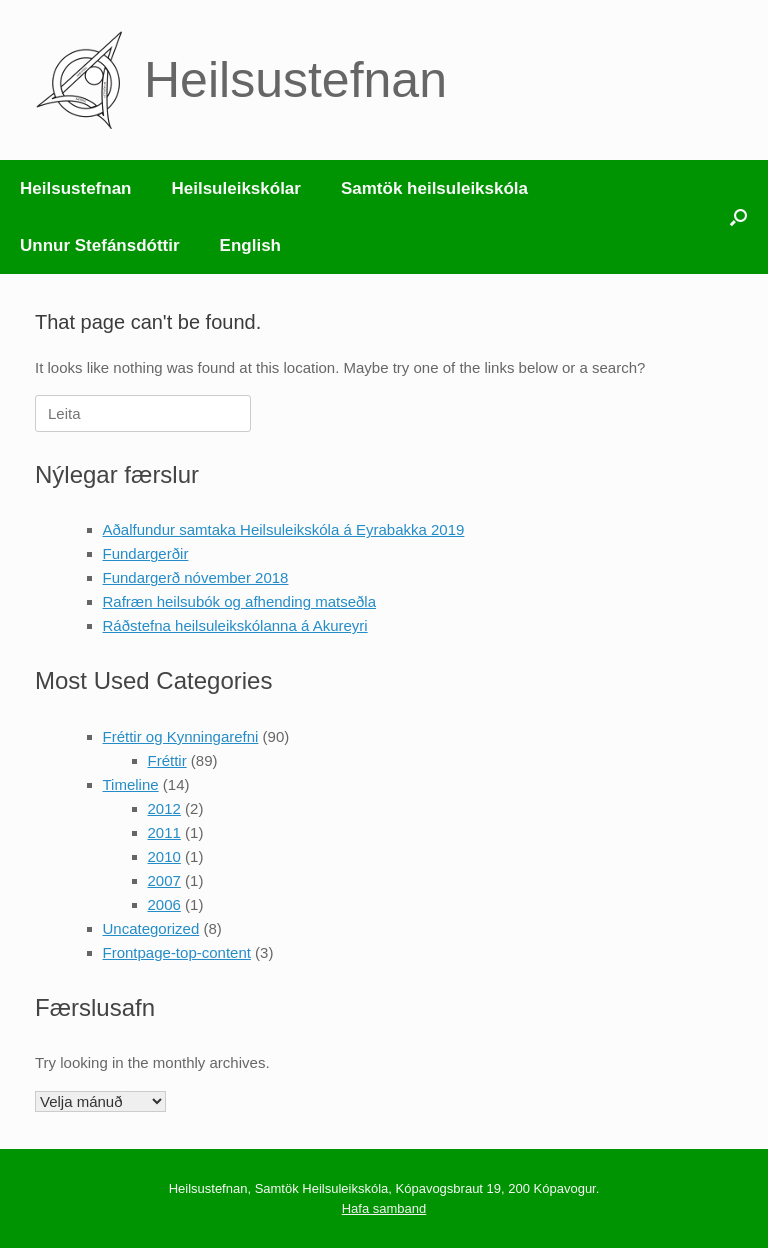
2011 (164, 832)
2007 (164, 880)
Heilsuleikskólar (235, 188)
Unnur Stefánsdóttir (100, 245)
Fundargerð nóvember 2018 (196, 577)
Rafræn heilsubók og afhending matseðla (240, 601)
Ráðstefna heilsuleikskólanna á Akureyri (235, 625)
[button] (738, 217)
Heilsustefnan (75, 188)
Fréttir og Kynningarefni (181, 736)
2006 (164, 904)
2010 (164, 856)
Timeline (131, 784)
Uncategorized (151, 928)
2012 (164, 808)
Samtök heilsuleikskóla (434, 188)
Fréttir (167, 760)
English (250, 245)
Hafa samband (384, 1208)
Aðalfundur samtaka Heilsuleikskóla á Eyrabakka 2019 (284, 529)
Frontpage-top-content (177, 952)
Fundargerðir (146, 553)
